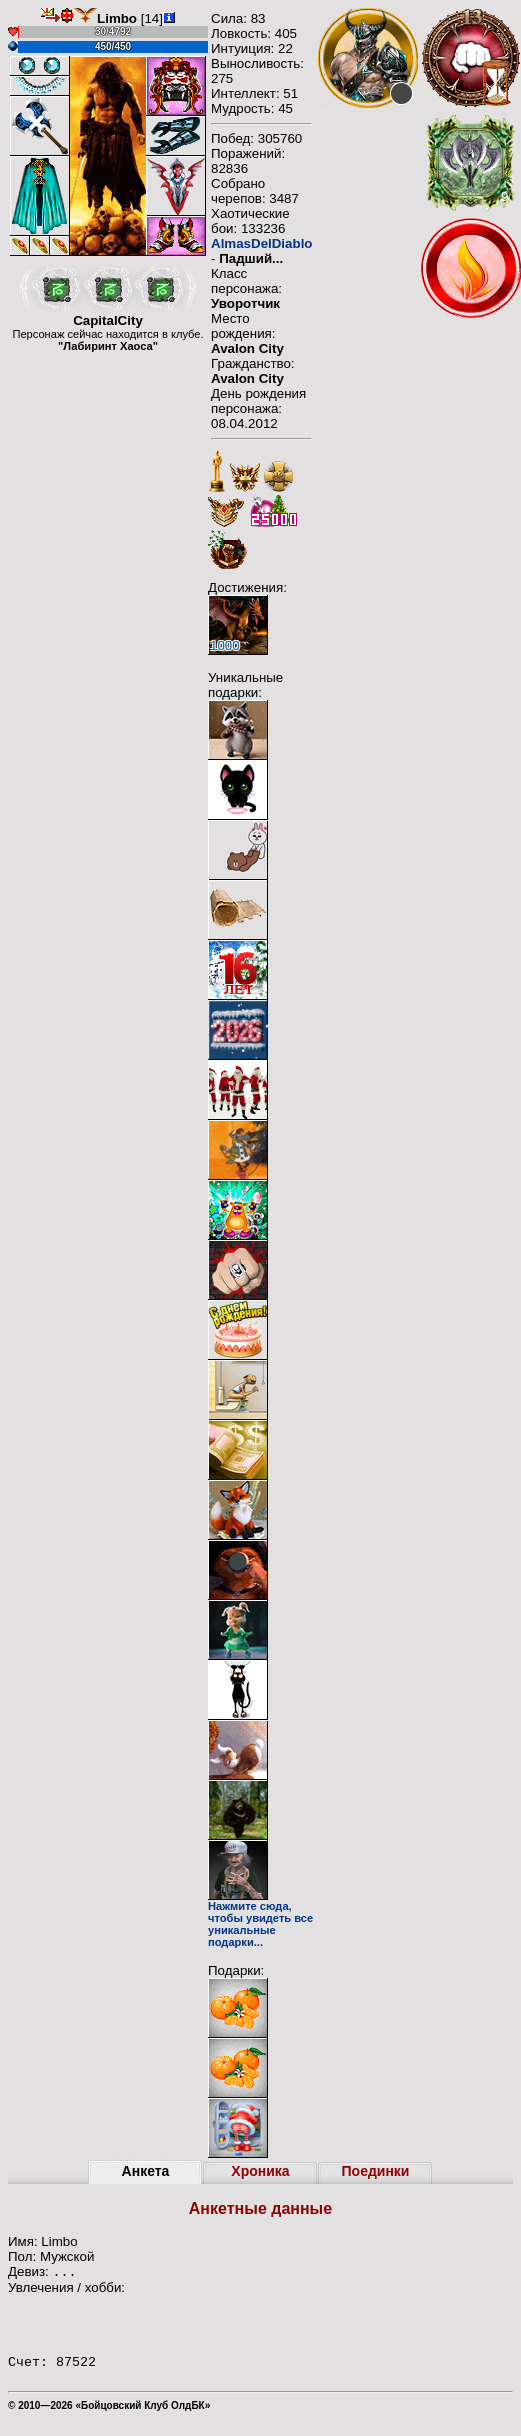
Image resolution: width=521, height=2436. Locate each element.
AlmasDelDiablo (261, 243)
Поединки (376, 2171)
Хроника (260, 2171)
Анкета (146, 2171)
